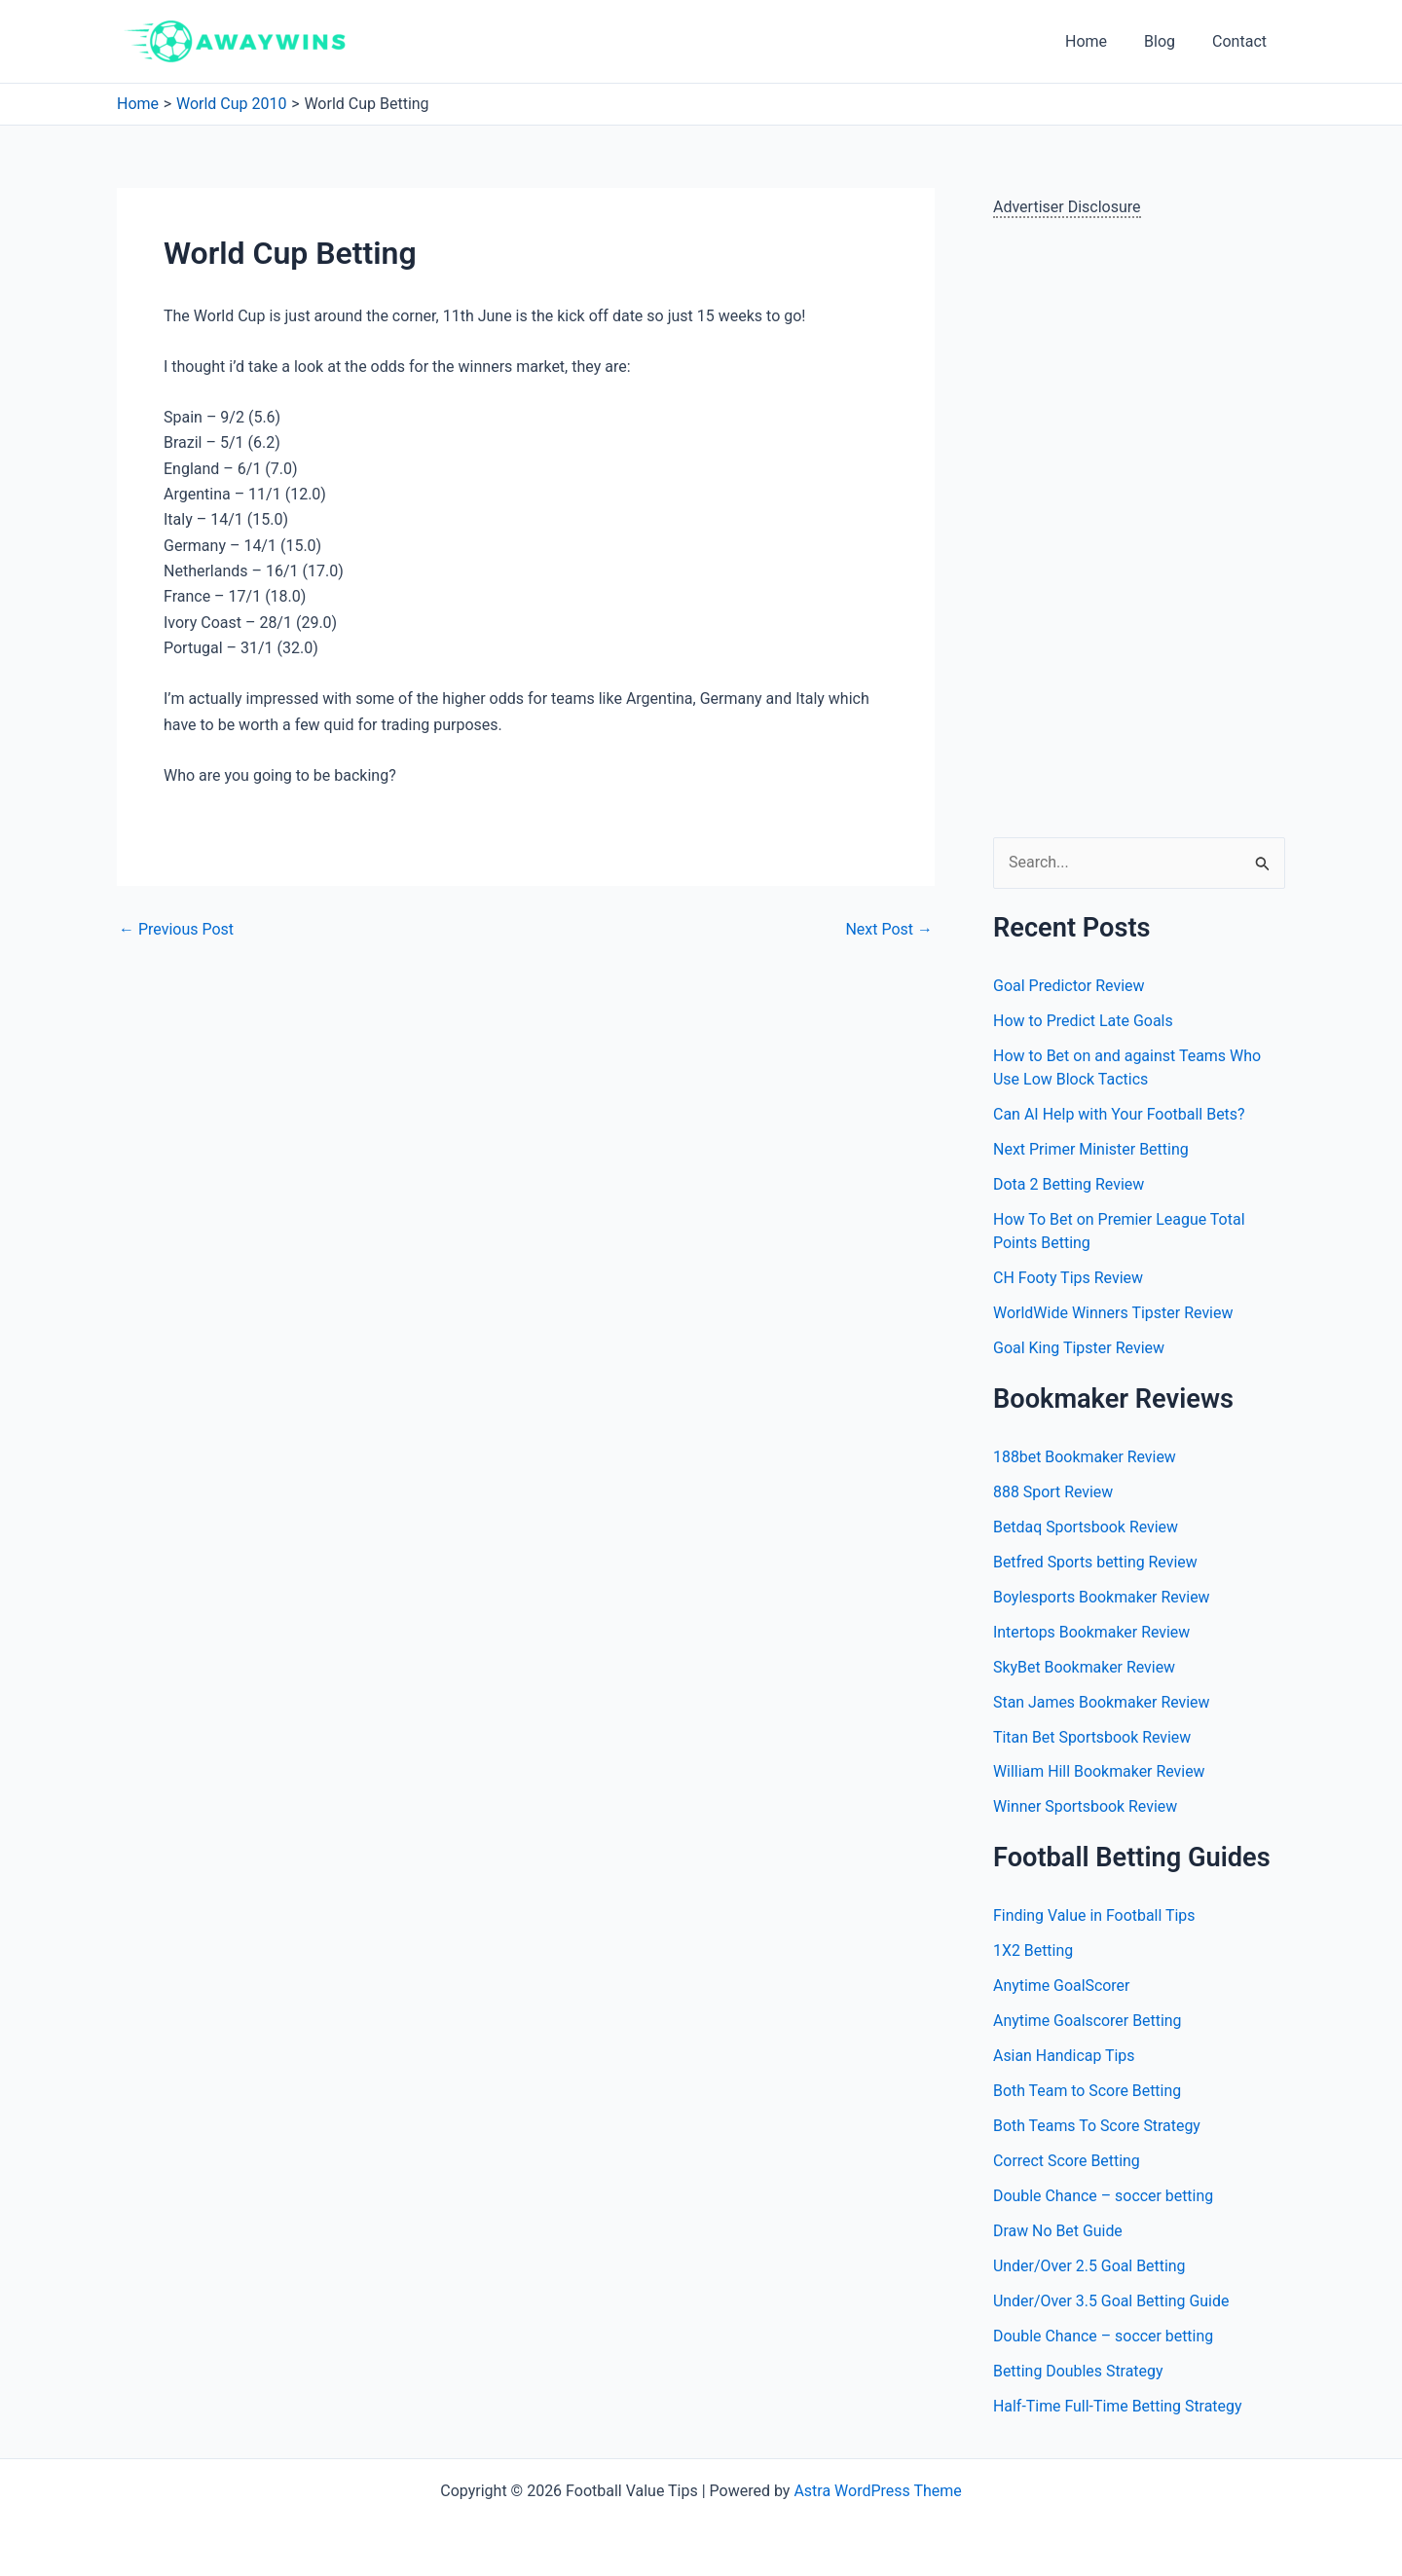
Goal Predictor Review (1069, 985)
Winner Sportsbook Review (1085, 1807)
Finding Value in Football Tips (1095, 1916)
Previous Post (176, 930)
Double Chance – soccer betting (1104, 2197)
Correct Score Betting (1067, 2162)
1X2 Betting (1033, 1951)
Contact (1242, 41)
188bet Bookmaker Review (1085, 1457)
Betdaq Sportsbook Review (1086, 1527)
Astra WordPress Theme (877, 2491)
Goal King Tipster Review (1078, 1348)
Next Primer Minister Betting (1091, 1149)
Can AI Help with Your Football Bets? (1119, 1114)
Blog (1168, 41)
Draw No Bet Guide (1058, 2232)
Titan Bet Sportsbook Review (1092, 1737)
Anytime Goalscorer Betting (1088, 2021)
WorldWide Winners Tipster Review (1113, 1313)
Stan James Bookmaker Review (1102, 1702)
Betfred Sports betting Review (1096, 1562)
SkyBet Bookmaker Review (1084, 1667)
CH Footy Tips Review (1068, 1278)
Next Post (889, 930)
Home (1101, 41)
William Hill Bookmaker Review (1099, 1772)
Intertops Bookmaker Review (1092, 1632)
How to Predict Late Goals (1083, 1021)
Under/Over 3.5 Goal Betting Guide (1112, 2302)
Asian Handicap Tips (1064, 2056)
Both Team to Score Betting (1087, 2091)
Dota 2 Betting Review (1068, 1184)
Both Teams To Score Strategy (1097, 2126)
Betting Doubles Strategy (1078, 2372)
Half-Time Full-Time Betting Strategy (1118, 2407)
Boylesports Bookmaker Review (1102, 1597)
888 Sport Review (1053, 1492)
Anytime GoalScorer (1061, 1986)
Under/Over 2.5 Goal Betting (1090, 2267)
